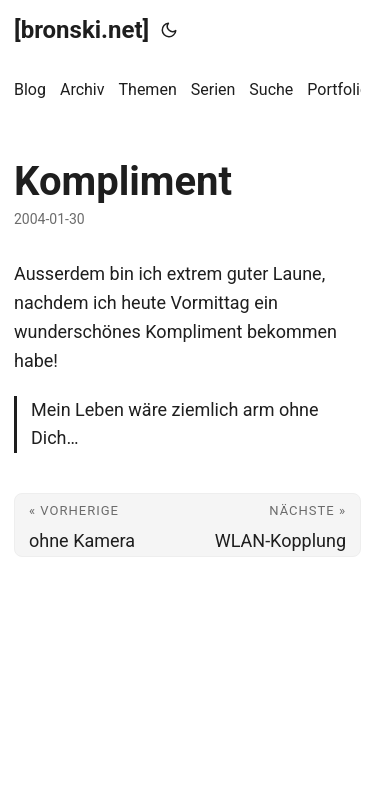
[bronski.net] (81, 30)
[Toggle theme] (169, 30)
